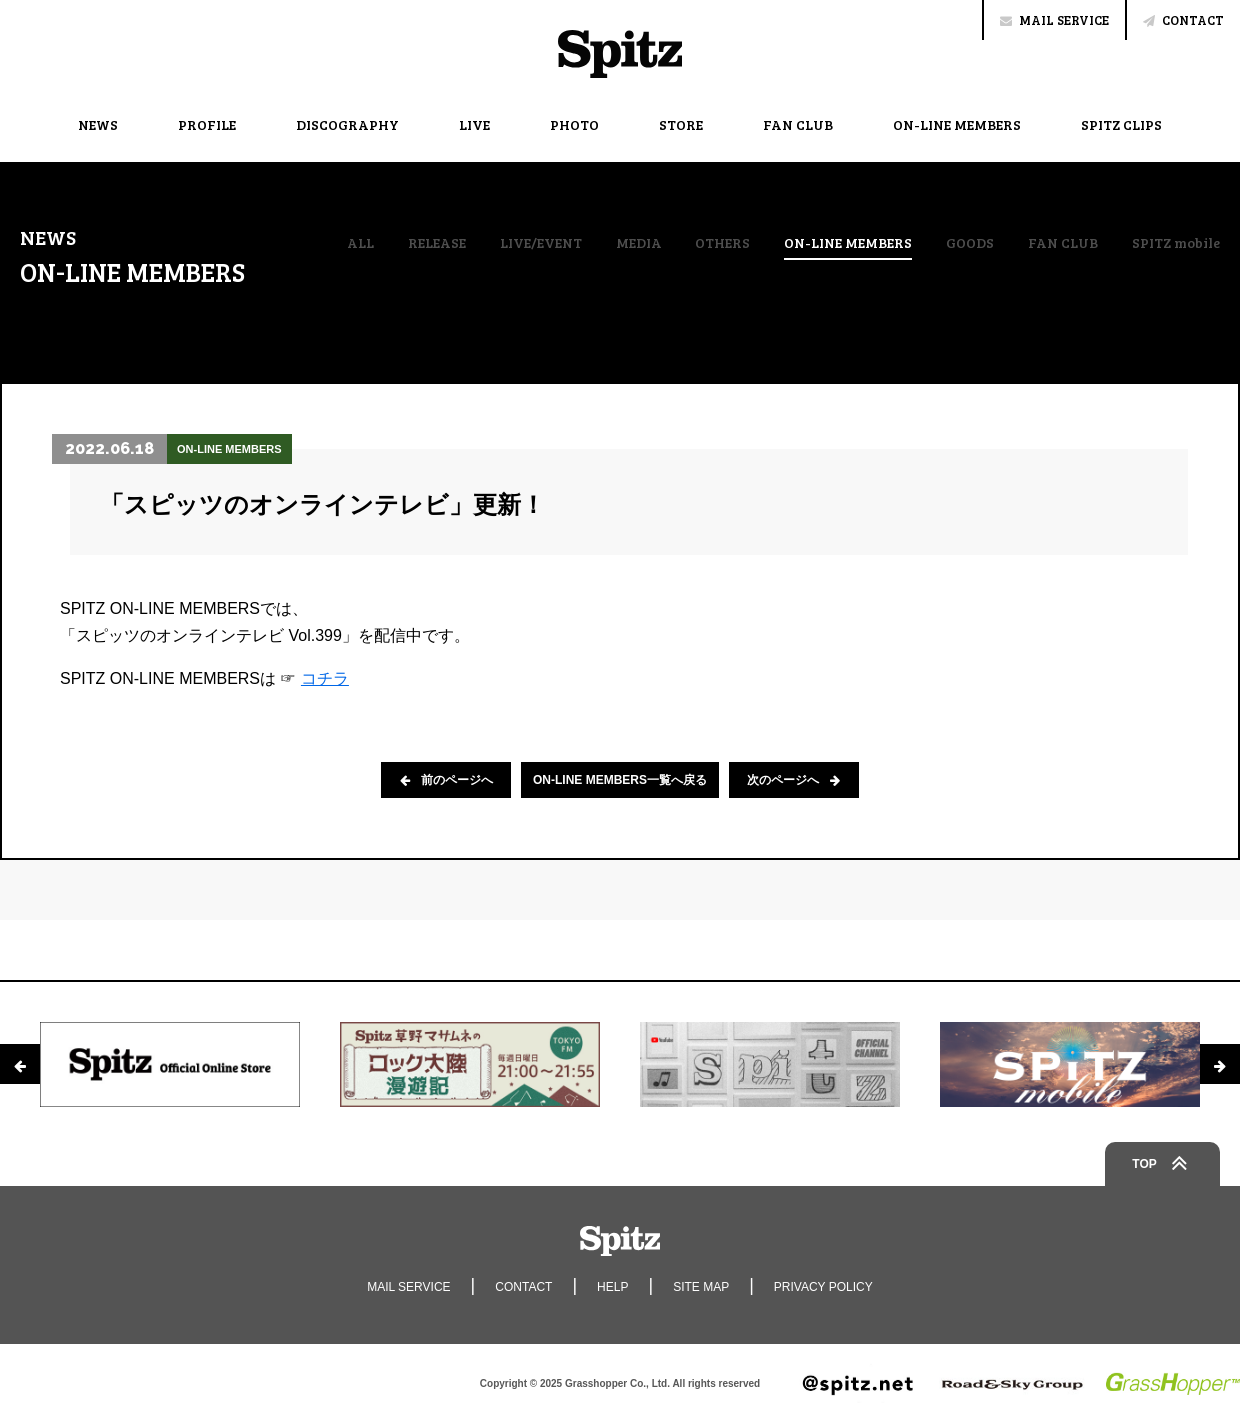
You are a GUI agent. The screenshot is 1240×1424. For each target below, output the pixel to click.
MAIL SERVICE (1054, 20)
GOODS (970, 243)
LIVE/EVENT (541, 243)
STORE (681, 124)
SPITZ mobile (1176, 243)
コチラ (325, 678)
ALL (360, 243)
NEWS (98, 124)
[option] (170, 1064)
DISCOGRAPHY (347, 124)
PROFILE (207, 124)
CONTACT (1183, 20)
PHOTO (574, 124)
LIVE (474, 124)
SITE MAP (701, 1287)
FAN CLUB (798, 124)
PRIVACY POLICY (823, 1287)
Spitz (620, 54)
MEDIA (639, 243)
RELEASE (437, 243)
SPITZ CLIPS (1121, 124)
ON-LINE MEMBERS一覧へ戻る (620, 780)
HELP (612, 1287)
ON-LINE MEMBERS (957, 124)
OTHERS (722, 243)
